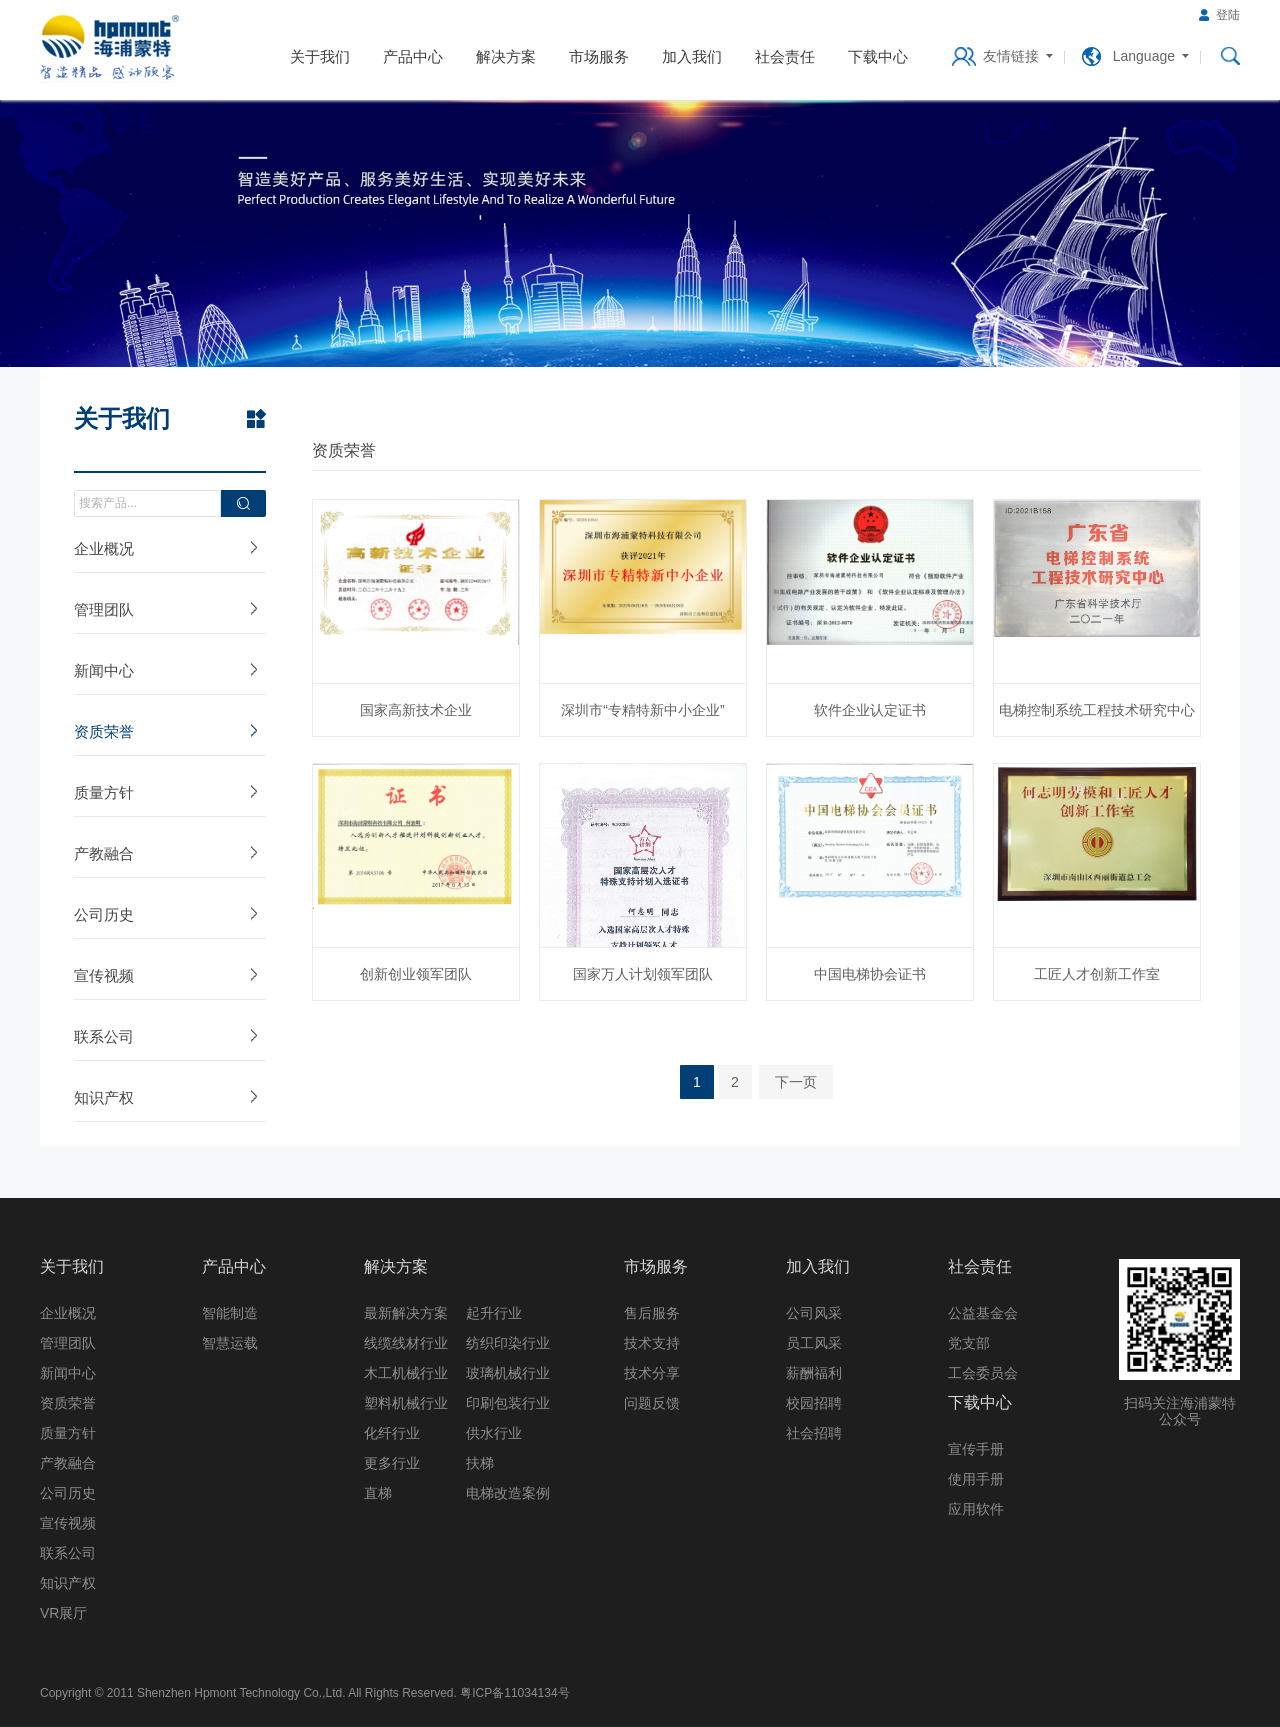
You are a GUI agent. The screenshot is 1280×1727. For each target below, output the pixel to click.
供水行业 (494, 1433)
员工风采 (814, 1343)
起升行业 (494, 1313)
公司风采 (814, 1313)
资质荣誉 (104, 731)
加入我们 (692, 56)
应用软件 (976, 1509)
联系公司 (104, 1036)
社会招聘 (814, 1433)
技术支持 (652, 1343)
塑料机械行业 (406, 1403)
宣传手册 (976, 1449)
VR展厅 (63, 1613)
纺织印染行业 (508, 1343)
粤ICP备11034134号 (514, 1693)
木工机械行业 (406, 1373)
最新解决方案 (406, 1313)
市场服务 (599, 56)
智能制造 (230, 1313)
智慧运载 (230, 1343)
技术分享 (652, 1373)
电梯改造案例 (508, 1493)
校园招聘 (814, 1403)
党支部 (969, 1343)
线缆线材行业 (406, 1343)
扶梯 (480, 1463)
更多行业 (392, 1463)
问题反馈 (652, 1403)
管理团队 (104, 609)
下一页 (796, 1082)
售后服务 (652, 1313)
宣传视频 (104, 975)
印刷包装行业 (508, 1403)
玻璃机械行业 (508, 1373)
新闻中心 (104, 670)
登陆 (1228, 15)
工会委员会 (983, 1373)
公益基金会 (983, 1313)
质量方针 (104, 792)
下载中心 (878, 56)
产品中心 (413, 56)
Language (1144, 56)
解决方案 (506, 56)
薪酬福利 (814, 1373)
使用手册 (976, 1479)
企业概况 (104, 548)
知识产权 (104, 1097)
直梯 (378, 1493)
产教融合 (104, 853)
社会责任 (785, 56)
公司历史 (104, 914)
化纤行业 (392, 1433)
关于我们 (320, 56)
